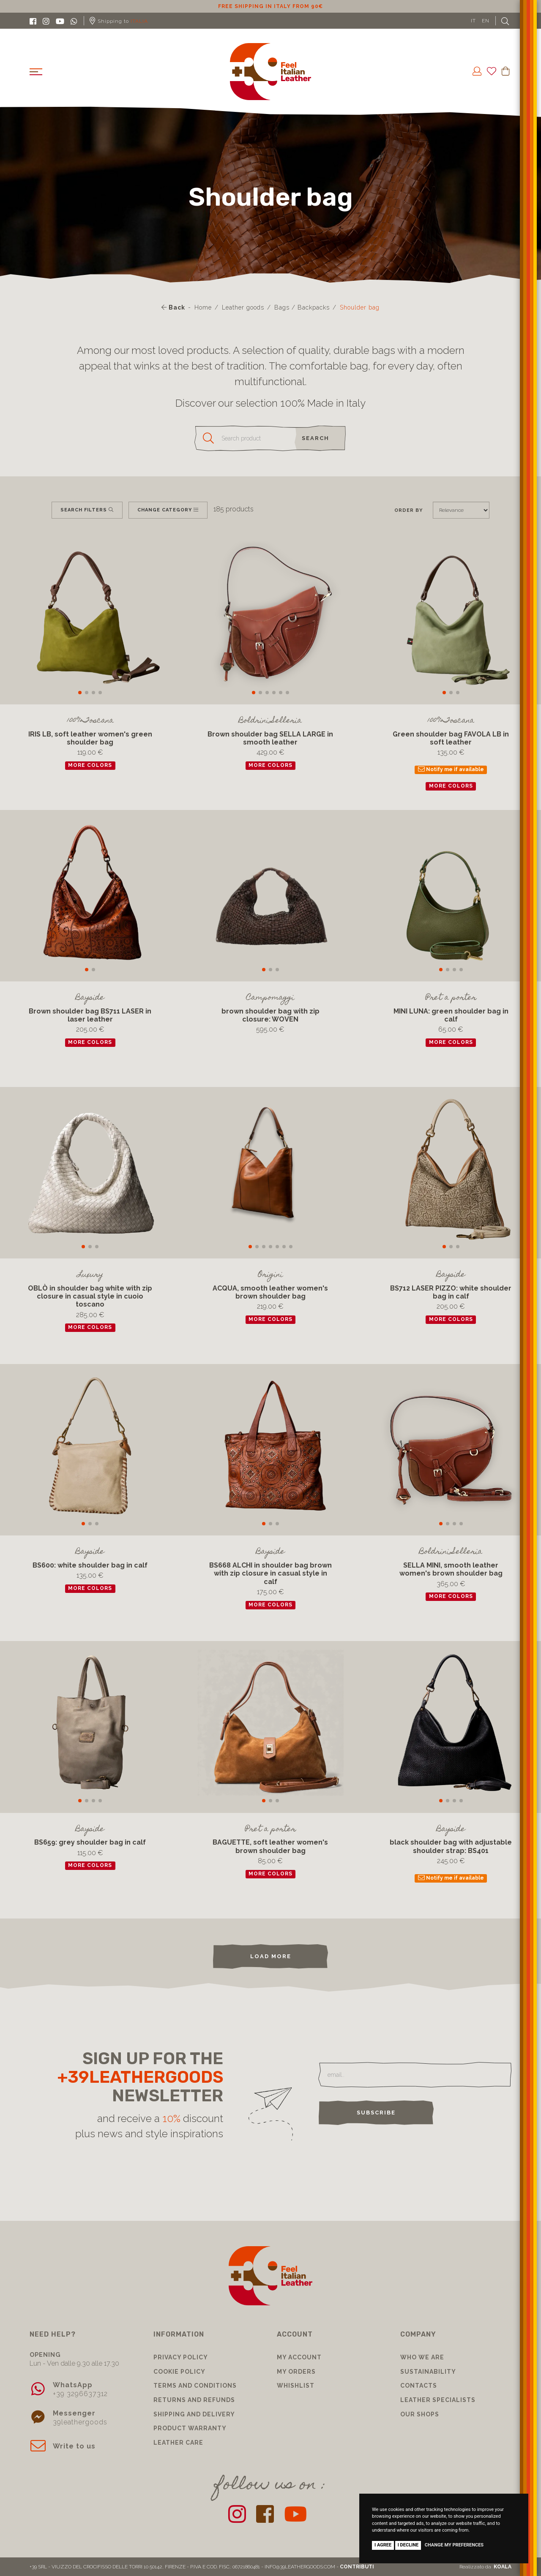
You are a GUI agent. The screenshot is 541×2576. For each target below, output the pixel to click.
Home (203, 307)
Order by (408, 510)
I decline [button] (408, 2545)
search (315, 438)
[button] (80, 692)
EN (485, 21)
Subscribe (376, 2112)
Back (173, 307)
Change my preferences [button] (454, 2545)
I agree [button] (382, 2545)
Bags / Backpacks (302, 307)
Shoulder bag (360, 307)
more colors (90, 765)
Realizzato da (485, 2567)
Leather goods (243, 307)
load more (270, 1956)
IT (473, 21)
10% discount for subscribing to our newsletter (252, 6)
